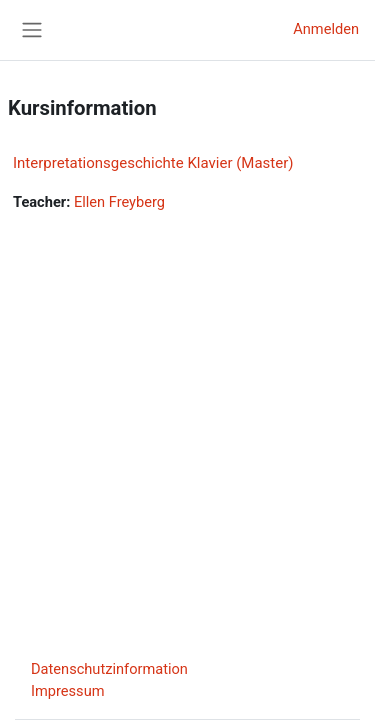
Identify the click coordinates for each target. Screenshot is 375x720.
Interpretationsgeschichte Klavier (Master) (153, 163)
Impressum (68, 691)
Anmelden (326, 29)
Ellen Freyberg (119, 202)
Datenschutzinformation (109, 669)
